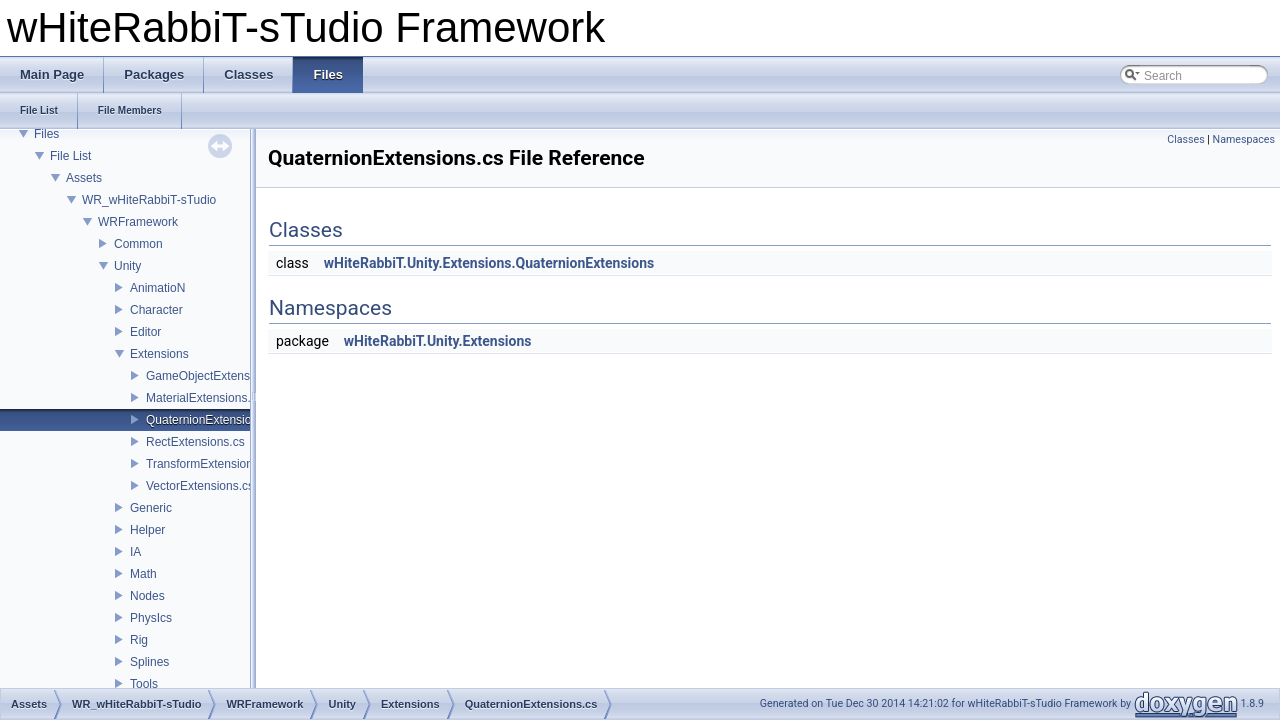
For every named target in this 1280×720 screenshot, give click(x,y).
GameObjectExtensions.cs (216, 376)
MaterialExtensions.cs (204, 398)
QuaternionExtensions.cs (212, 420)
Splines (149, 662)
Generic (151, 508)
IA (135, 552)
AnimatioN (157, 288)
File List (70, 156)
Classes (1185, 139)
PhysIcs (151, 618)
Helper (147, 530)
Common (138, 244)
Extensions (159, 354)
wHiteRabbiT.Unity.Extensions (438, 341)
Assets (84, 178)
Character (156, 310)
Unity (127, 266)
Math (143, 574)
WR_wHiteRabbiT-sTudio (149, 200)
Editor (145, 332)
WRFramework (138, 222)
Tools (144, 684)
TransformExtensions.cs (210, 464)
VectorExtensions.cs (200, 486)
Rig (139, 640)
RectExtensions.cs (195, 442)
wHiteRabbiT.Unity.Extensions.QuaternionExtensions (489, 263)
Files (46, 134)
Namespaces (1244, 139)
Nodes (147, 596)
